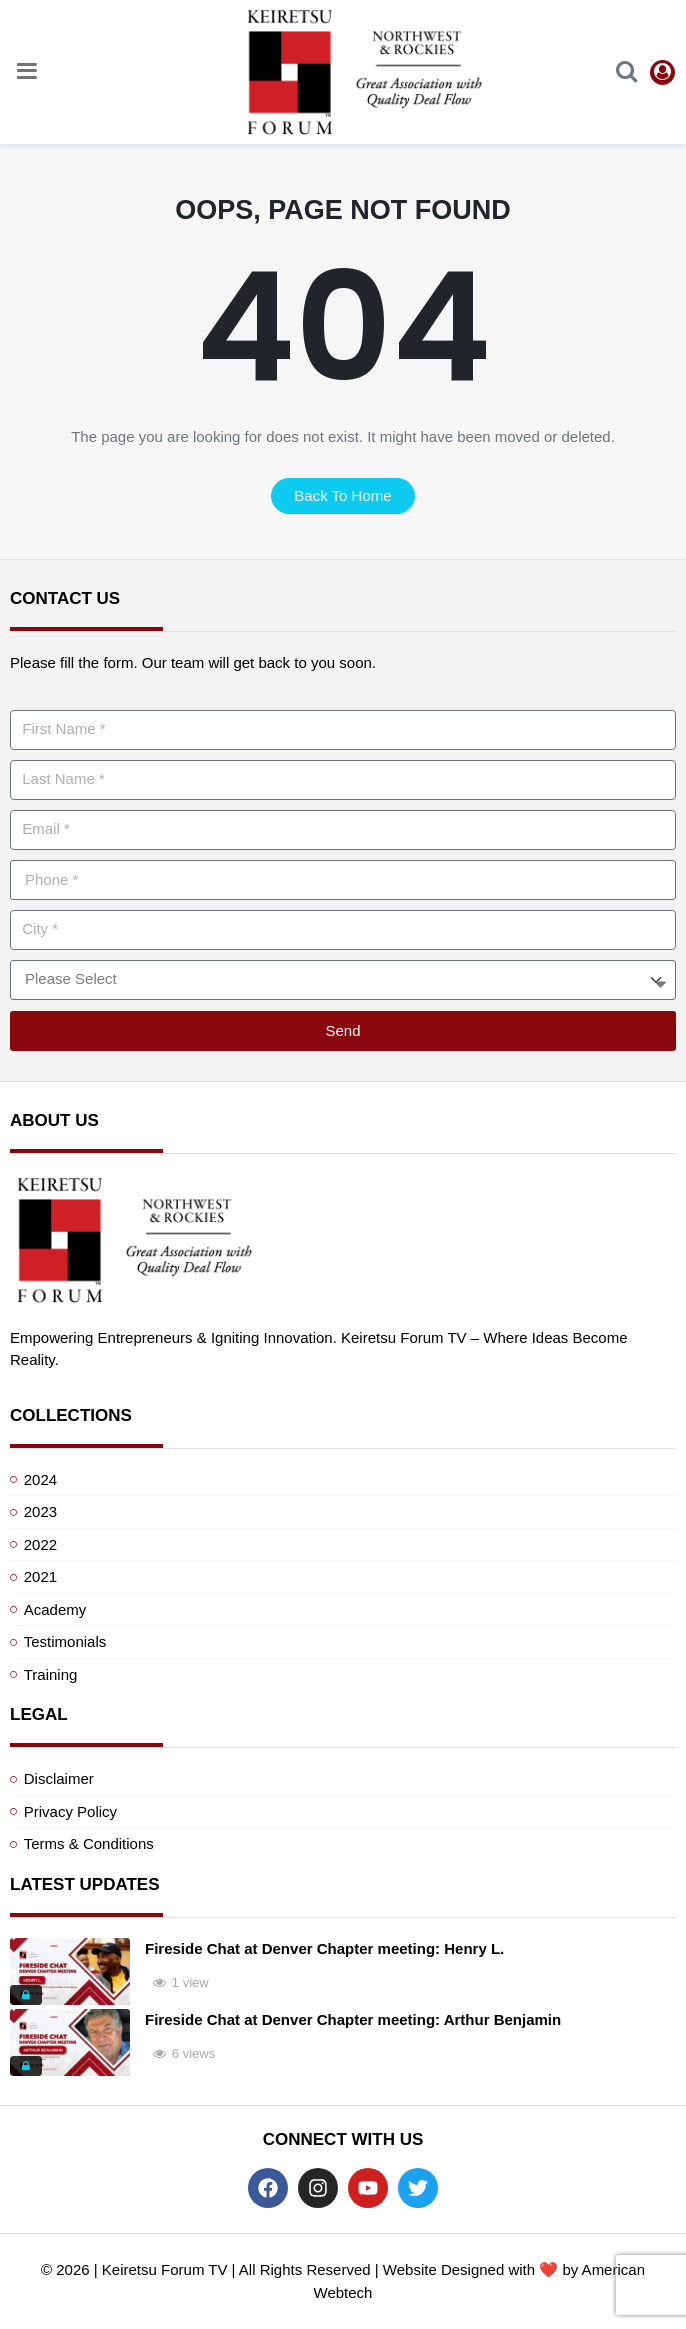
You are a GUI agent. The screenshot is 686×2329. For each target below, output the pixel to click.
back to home (342, 495)
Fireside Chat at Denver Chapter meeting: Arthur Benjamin (353, 2019)
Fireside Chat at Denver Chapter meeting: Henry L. (324, 1948)
